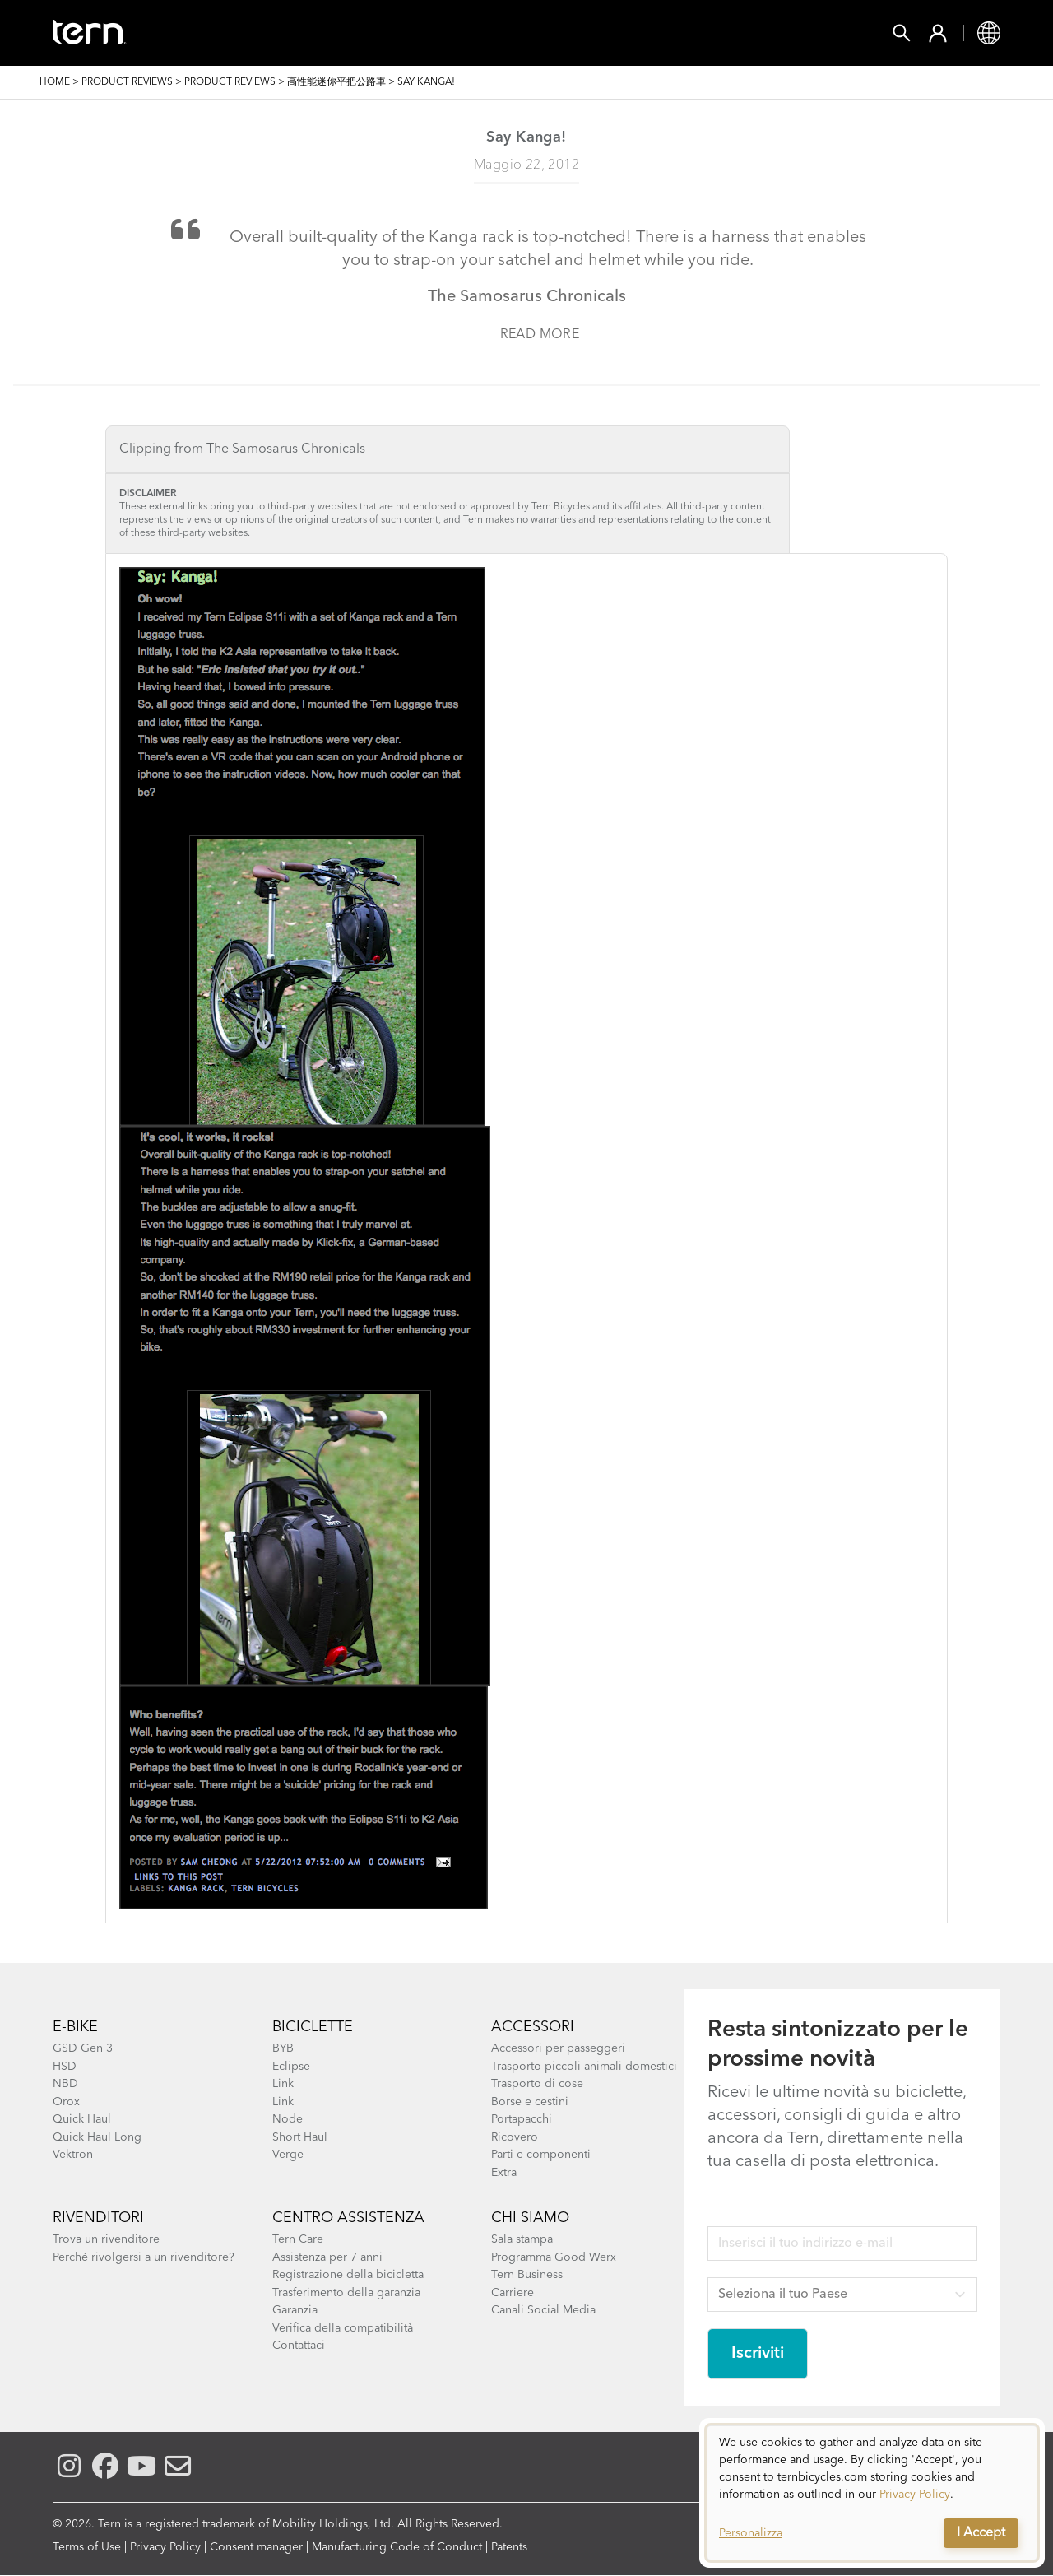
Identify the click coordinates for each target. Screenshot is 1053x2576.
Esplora (644, 33)
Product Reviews (127, 82)
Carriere (512, 2293)
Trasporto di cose (537, 2084)
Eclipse (291, 2066)
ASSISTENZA (747, 33)
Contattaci (298, 2345)
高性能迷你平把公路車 (336, 82)
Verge (288, 2154)
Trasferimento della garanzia (346, 2293)
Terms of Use (87, 2547)
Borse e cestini (529, 2102)
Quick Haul (82, 2119)
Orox (66, 2102)
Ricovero (514, 2137)
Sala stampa (522, 2239)
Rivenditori (98, 2218)
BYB (283, 2048)
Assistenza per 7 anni (327, 2257)
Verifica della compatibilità (342, 2328)
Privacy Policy (165, 2547)
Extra (504, 2172)
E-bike (75, 2027)
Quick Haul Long (97, 2137)
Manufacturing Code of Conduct (397, 2547)
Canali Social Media (543, 2310)
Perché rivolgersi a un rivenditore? (143, 2257)
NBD (65, 2084)
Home (54, 82)
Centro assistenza (348, 2218)
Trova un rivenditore (106, 2239)
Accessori (372, 33)
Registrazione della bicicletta (348, 2275)
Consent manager (256, 2547)
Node (287, 2119)
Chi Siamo (530, 2218)
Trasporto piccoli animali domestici (584, 2066)
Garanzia (295, 2310)
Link (283, 2084)
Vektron (73, 2154)
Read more (540, 335)
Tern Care (297, 2239)
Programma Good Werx (553, 2257)
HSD (65, 2066)
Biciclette (264, 33)
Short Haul (299, 2137)
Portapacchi (521, 2119)
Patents (509, 2547)
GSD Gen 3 (83, 2048)
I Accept (981, 2533)
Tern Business (527, 2275)
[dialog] (872, 2493)
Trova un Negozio (511, 33)
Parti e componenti (541, 2154)
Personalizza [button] (750, 2533)
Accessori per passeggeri (558, 2048)
